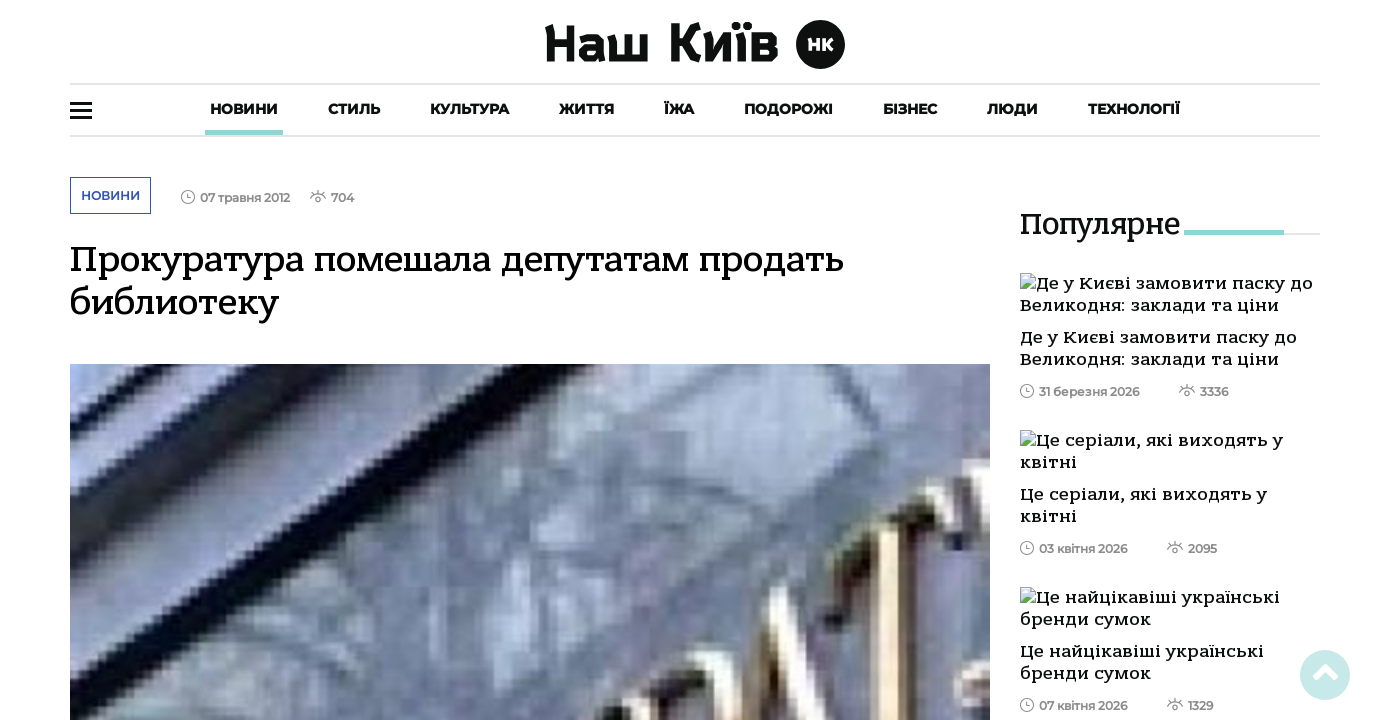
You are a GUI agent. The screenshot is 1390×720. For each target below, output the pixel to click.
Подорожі (788, 109)
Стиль (354, 109)
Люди (1012, 109)
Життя (586, 109)
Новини (244, 109)
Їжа (679, 109)
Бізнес (910, 109)
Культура (469, 109)
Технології (1134, 109)
